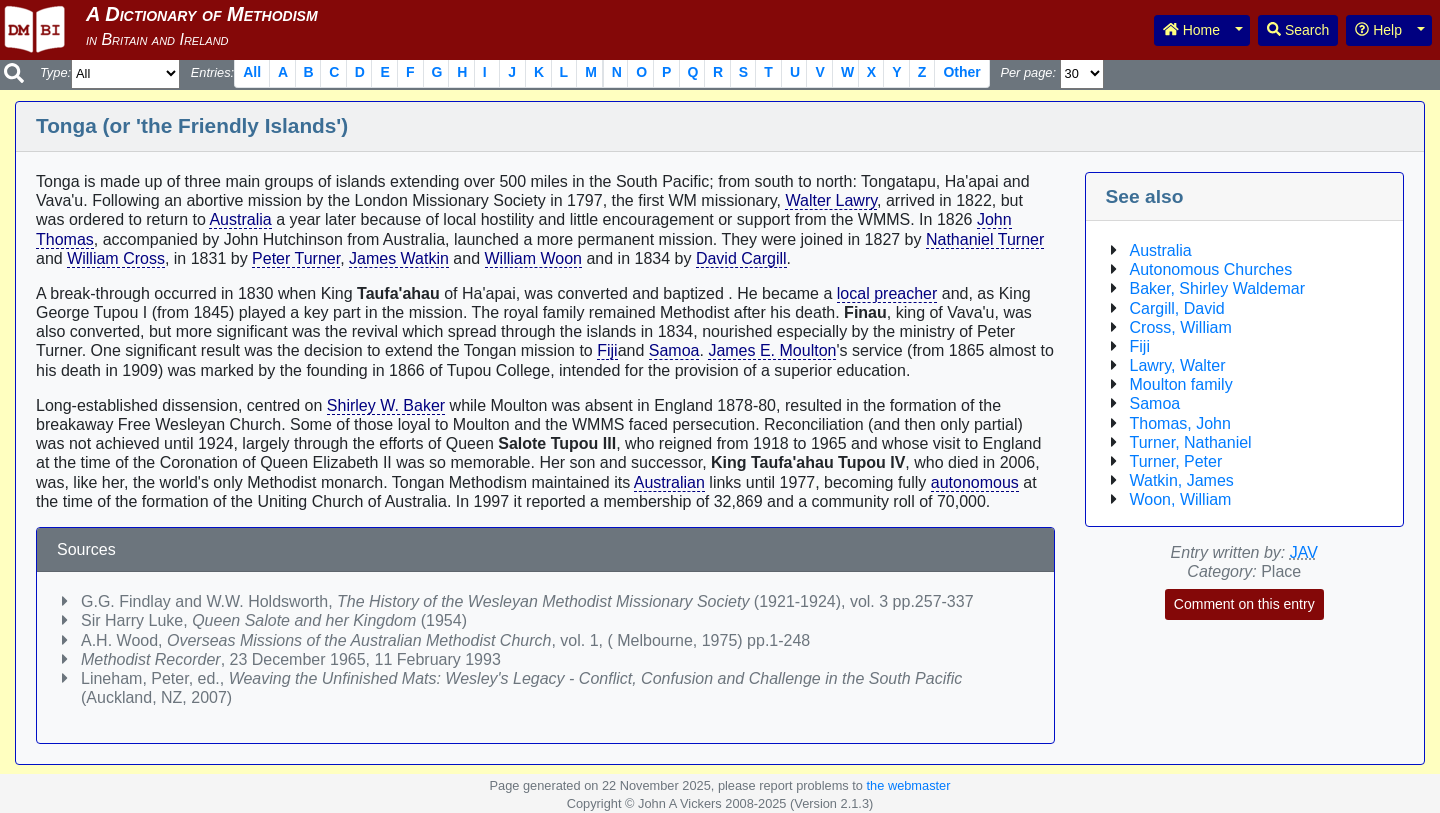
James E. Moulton (772, 350)
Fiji (607, 350)
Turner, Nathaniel (1191, 442)
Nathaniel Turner (985, 239)
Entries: (212, 72)
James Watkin (399, 258)
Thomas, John (1180, 423)
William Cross (116, 258)
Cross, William (1181, 327)
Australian (669, 482)
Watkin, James (1182, 480)
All (252, 72)
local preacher (887, 293)
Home (1191, 30)
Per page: (1028, 72)
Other (961, 72)
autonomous (975, 482)
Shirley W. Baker (386, 405)
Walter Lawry (831, 200)
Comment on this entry (1244, 604)
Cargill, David (1177, 308)
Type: (55, 72)
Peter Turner (296, 258)
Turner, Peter (1176, 461)
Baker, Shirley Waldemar (1217, 288)
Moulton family (1181, 384)
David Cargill (741, 258)
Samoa (674, 350)
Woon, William (1181, 499)
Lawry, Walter (1178, 365)
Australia (240, 219)
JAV (1304, 552)
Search (1298, 30)
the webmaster (909, 785)
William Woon (534, 258)
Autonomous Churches (1211, 269)
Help (1378, 30)
